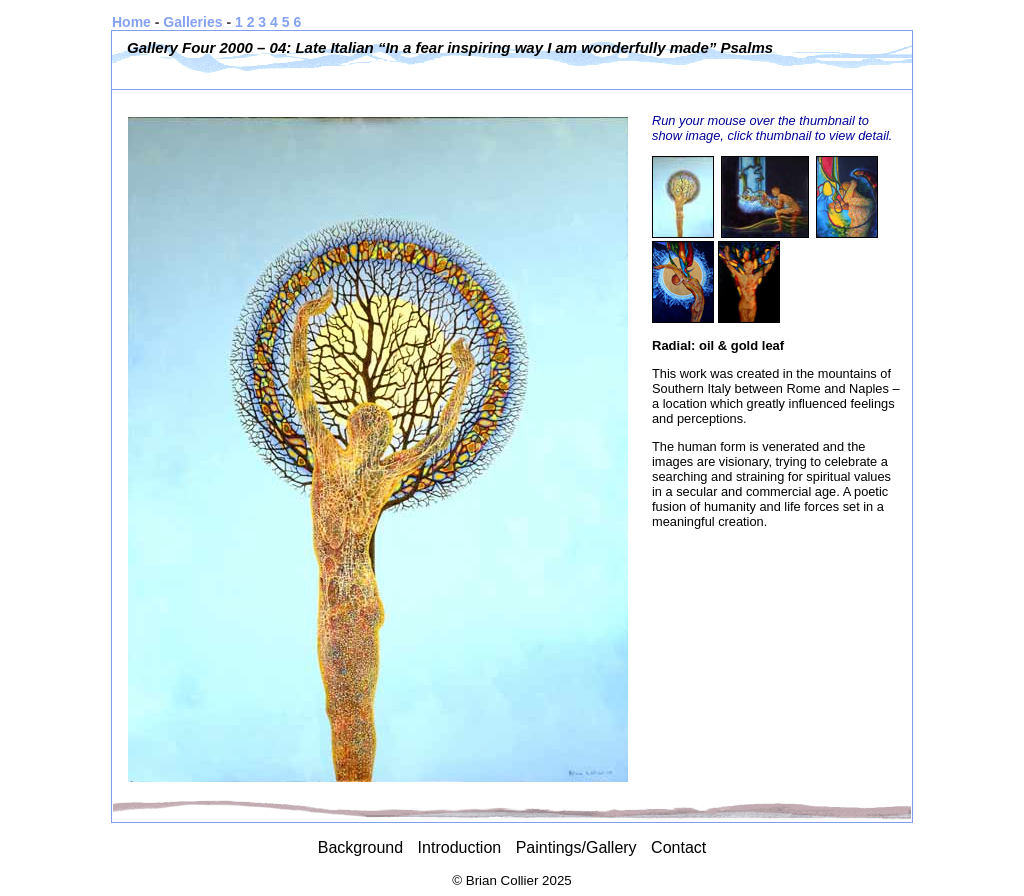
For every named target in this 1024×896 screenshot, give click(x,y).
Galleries (192, 22)
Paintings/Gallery (576, 847)
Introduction (460, 847)
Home (131, 22)
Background (360, 847)
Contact (678, 847)
